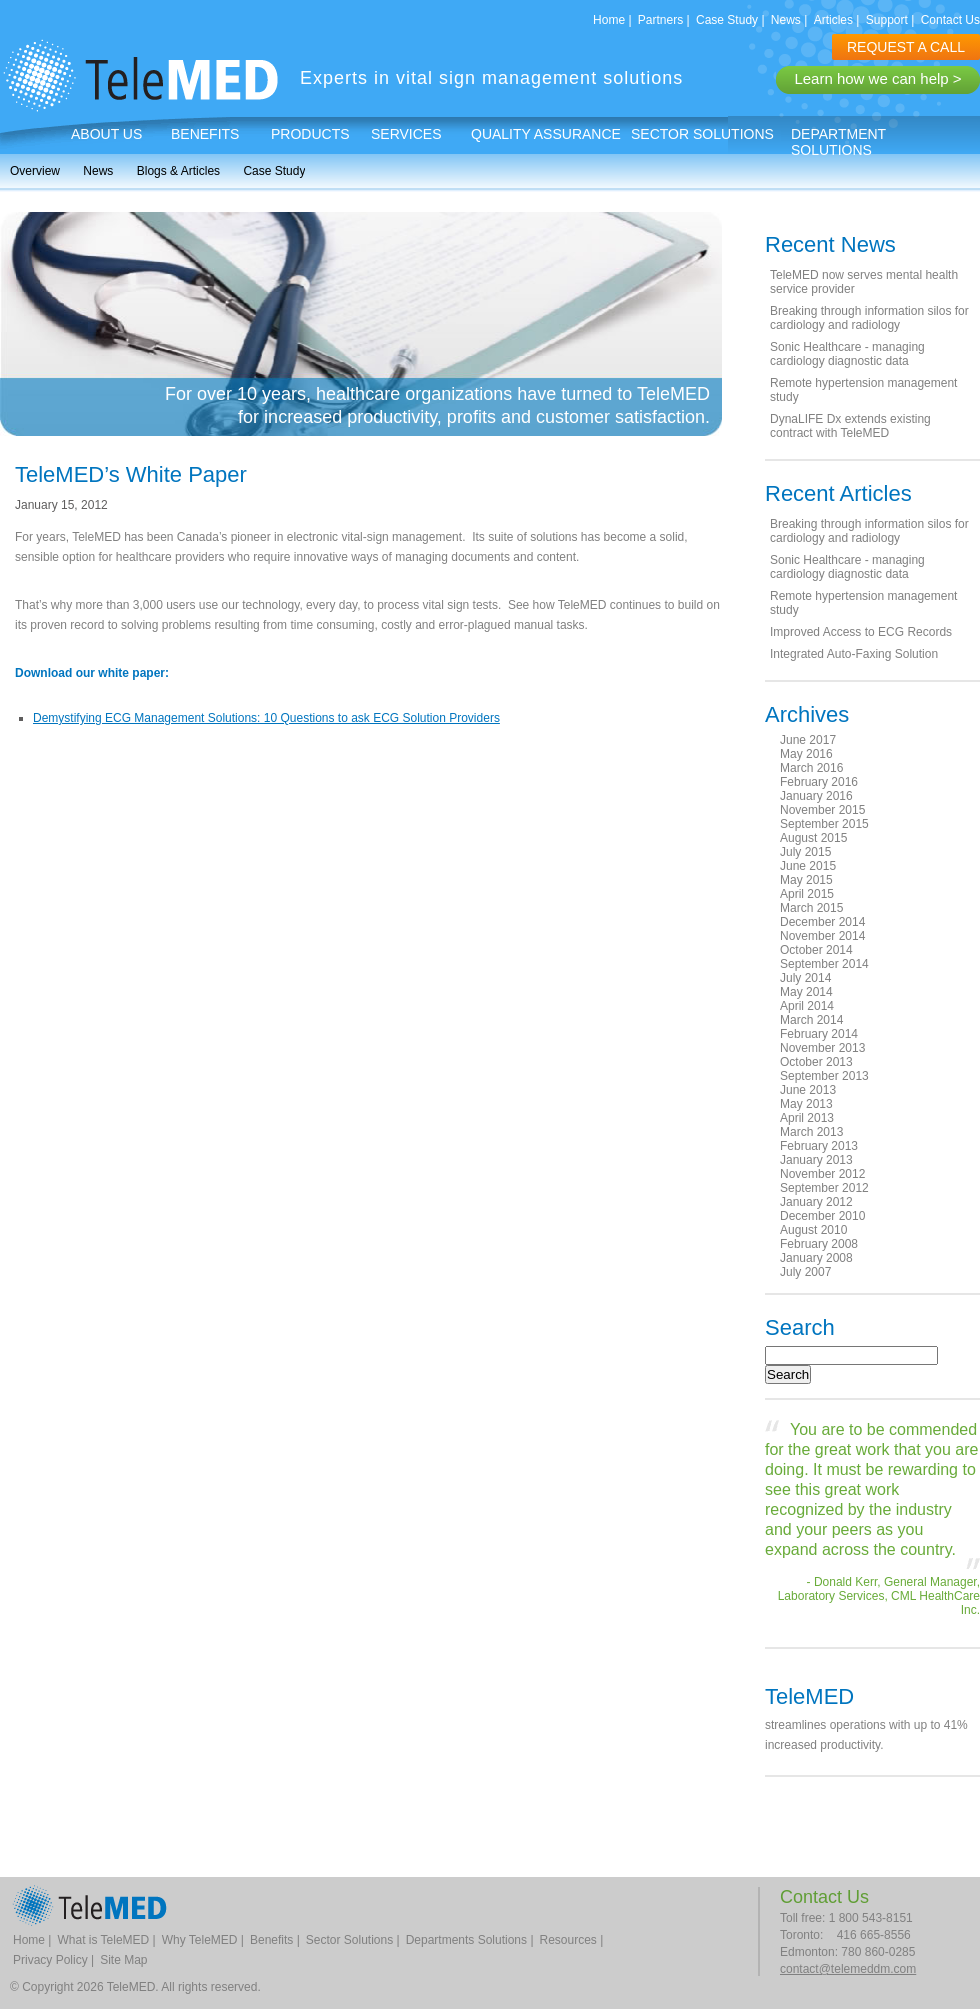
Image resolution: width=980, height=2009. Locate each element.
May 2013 (806, 1104)
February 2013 (819, 1146)
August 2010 (813, 1230)
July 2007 (805, 1272)
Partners (660, 20)
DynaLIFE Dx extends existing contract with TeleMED (850, 426)
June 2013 (808, 1090)
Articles (833, 20)
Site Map (123, 1960)
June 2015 (808, 866)
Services (406, 134)
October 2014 (816, 950)
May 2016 (806, 754)
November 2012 (822, 1174)
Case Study (727, 20)
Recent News (830, 244)
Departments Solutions (466, 1940)
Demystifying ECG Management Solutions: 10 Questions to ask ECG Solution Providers (266, 718)
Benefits (205, 134)
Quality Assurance (546, 134)
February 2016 (819, 782)
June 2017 (808, 740)
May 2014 (806, 992)
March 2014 (811, 1020)
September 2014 (824, 964)
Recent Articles (838, 493)
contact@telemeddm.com (848, 1969)
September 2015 (824, 824)
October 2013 (816, 1062)
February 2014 (819, 1034)
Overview (35, 171)
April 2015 (807, 894)
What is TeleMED (103, 1940)
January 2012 (816, 1202)
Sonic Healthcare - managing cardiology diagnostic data (847, 354)
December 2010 (822, 1216)
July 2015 (805, 852)
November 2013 (822, 1048)
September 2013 (824, 1076)
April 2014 (807, 1006)
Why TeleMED (200, 1940)
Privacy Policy (50, 1960)
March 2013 (811, 1132)
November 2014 (822, 936)
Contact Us (950, 20)
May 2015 (806, 880)
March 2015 (811, 908)
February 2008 (819, 1244)
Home (609, 20)
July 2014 (805, 978)
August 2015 (813, 838)
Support (887, 20)
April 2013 (807, 1118)
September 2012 (824, 1188)
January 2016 (816, 796)
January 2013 (816, 1160)
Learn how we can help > (877, 78)
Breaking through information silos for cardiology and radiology (869, 318)
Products (310, 134)
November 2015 (822, 810)
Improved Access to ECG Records (861, 632)
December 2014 (822, 922)
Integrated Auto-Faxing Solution (854, 654)
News (786, 20)
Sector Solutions (702, 134)
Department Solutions (838, 142)
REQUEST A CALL (906, 47)
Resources (568, 1940)
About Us (106, 134)
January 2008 (816, 1258)
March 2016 (811, 768)
